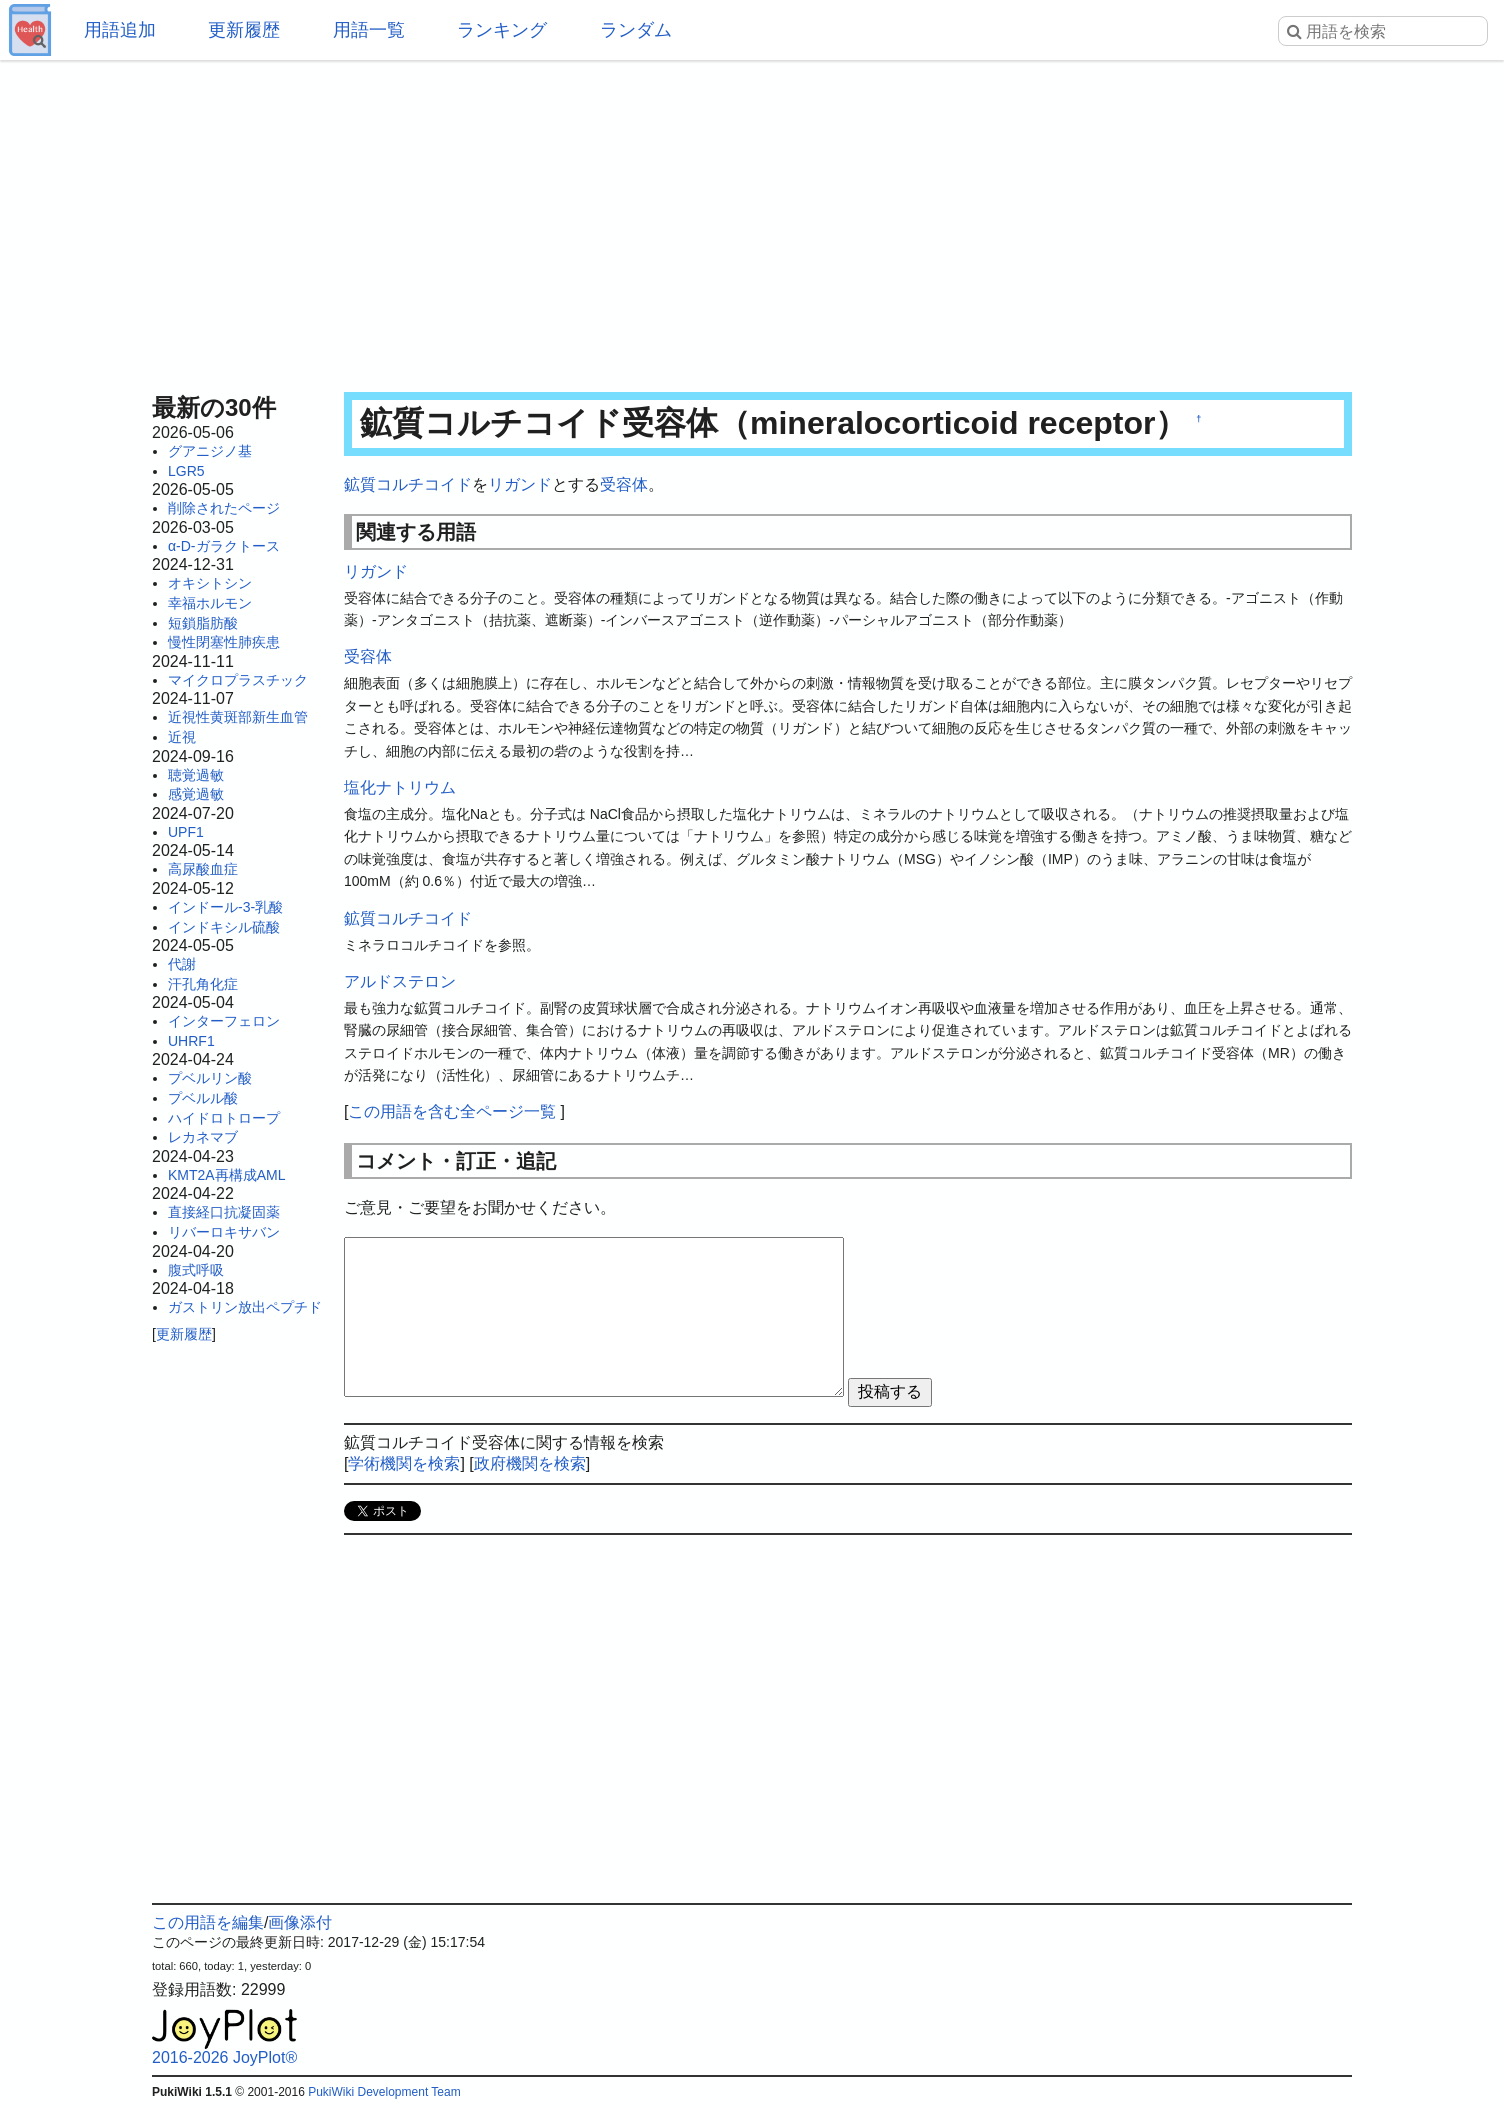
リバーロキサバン (224, 1232)
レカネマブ (203, 1137)
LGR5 (186, 471)
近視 (182, 737)
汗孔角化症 (203, 984)
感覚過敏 (196, 794)
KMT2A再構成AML (226, 1175)
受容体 (624, 484)
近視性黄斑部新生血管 (238, 717)
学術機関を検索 (404, 1463)
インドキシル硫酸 (224, 927)
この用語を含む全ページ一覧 (452, 1111)
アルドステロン (400, 981)
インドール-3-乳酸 (225, 907)
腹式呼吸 (196, 1270)
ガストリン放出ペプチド (245, 1307)
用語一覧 (369, 30)
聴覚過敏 (196, 775)
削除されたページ (224, 508)
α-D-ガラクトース (224, 546)
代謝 (182, 964)
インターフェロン (224, 1021)
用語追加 (120, 30)
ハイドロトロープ (224, 1118)
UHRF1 (191, 1041)
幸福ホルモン (210, 603)
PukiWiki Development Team (384, 2092)
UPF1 (186, 832)
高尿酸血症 (203, 869)
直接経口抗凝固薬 (224, 1212)
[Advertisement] (752, 220)
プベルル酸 (203, 1098)
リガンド (520, 484)
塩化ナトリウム (400, 787)
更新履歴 (244, 30)
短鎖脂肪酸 (203, 623)
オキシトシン (210, 583)
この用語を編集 (208, 1922)
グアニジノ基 (210, 451)
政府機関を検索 (530, 1463)
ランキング (502, 30)
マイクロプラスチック (238, 680)
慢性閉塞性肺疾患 (224, 642)
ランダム (636, 30)
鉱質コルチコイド (408, 484)
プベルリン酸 (210, 1078)
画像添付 (300, 1922)
